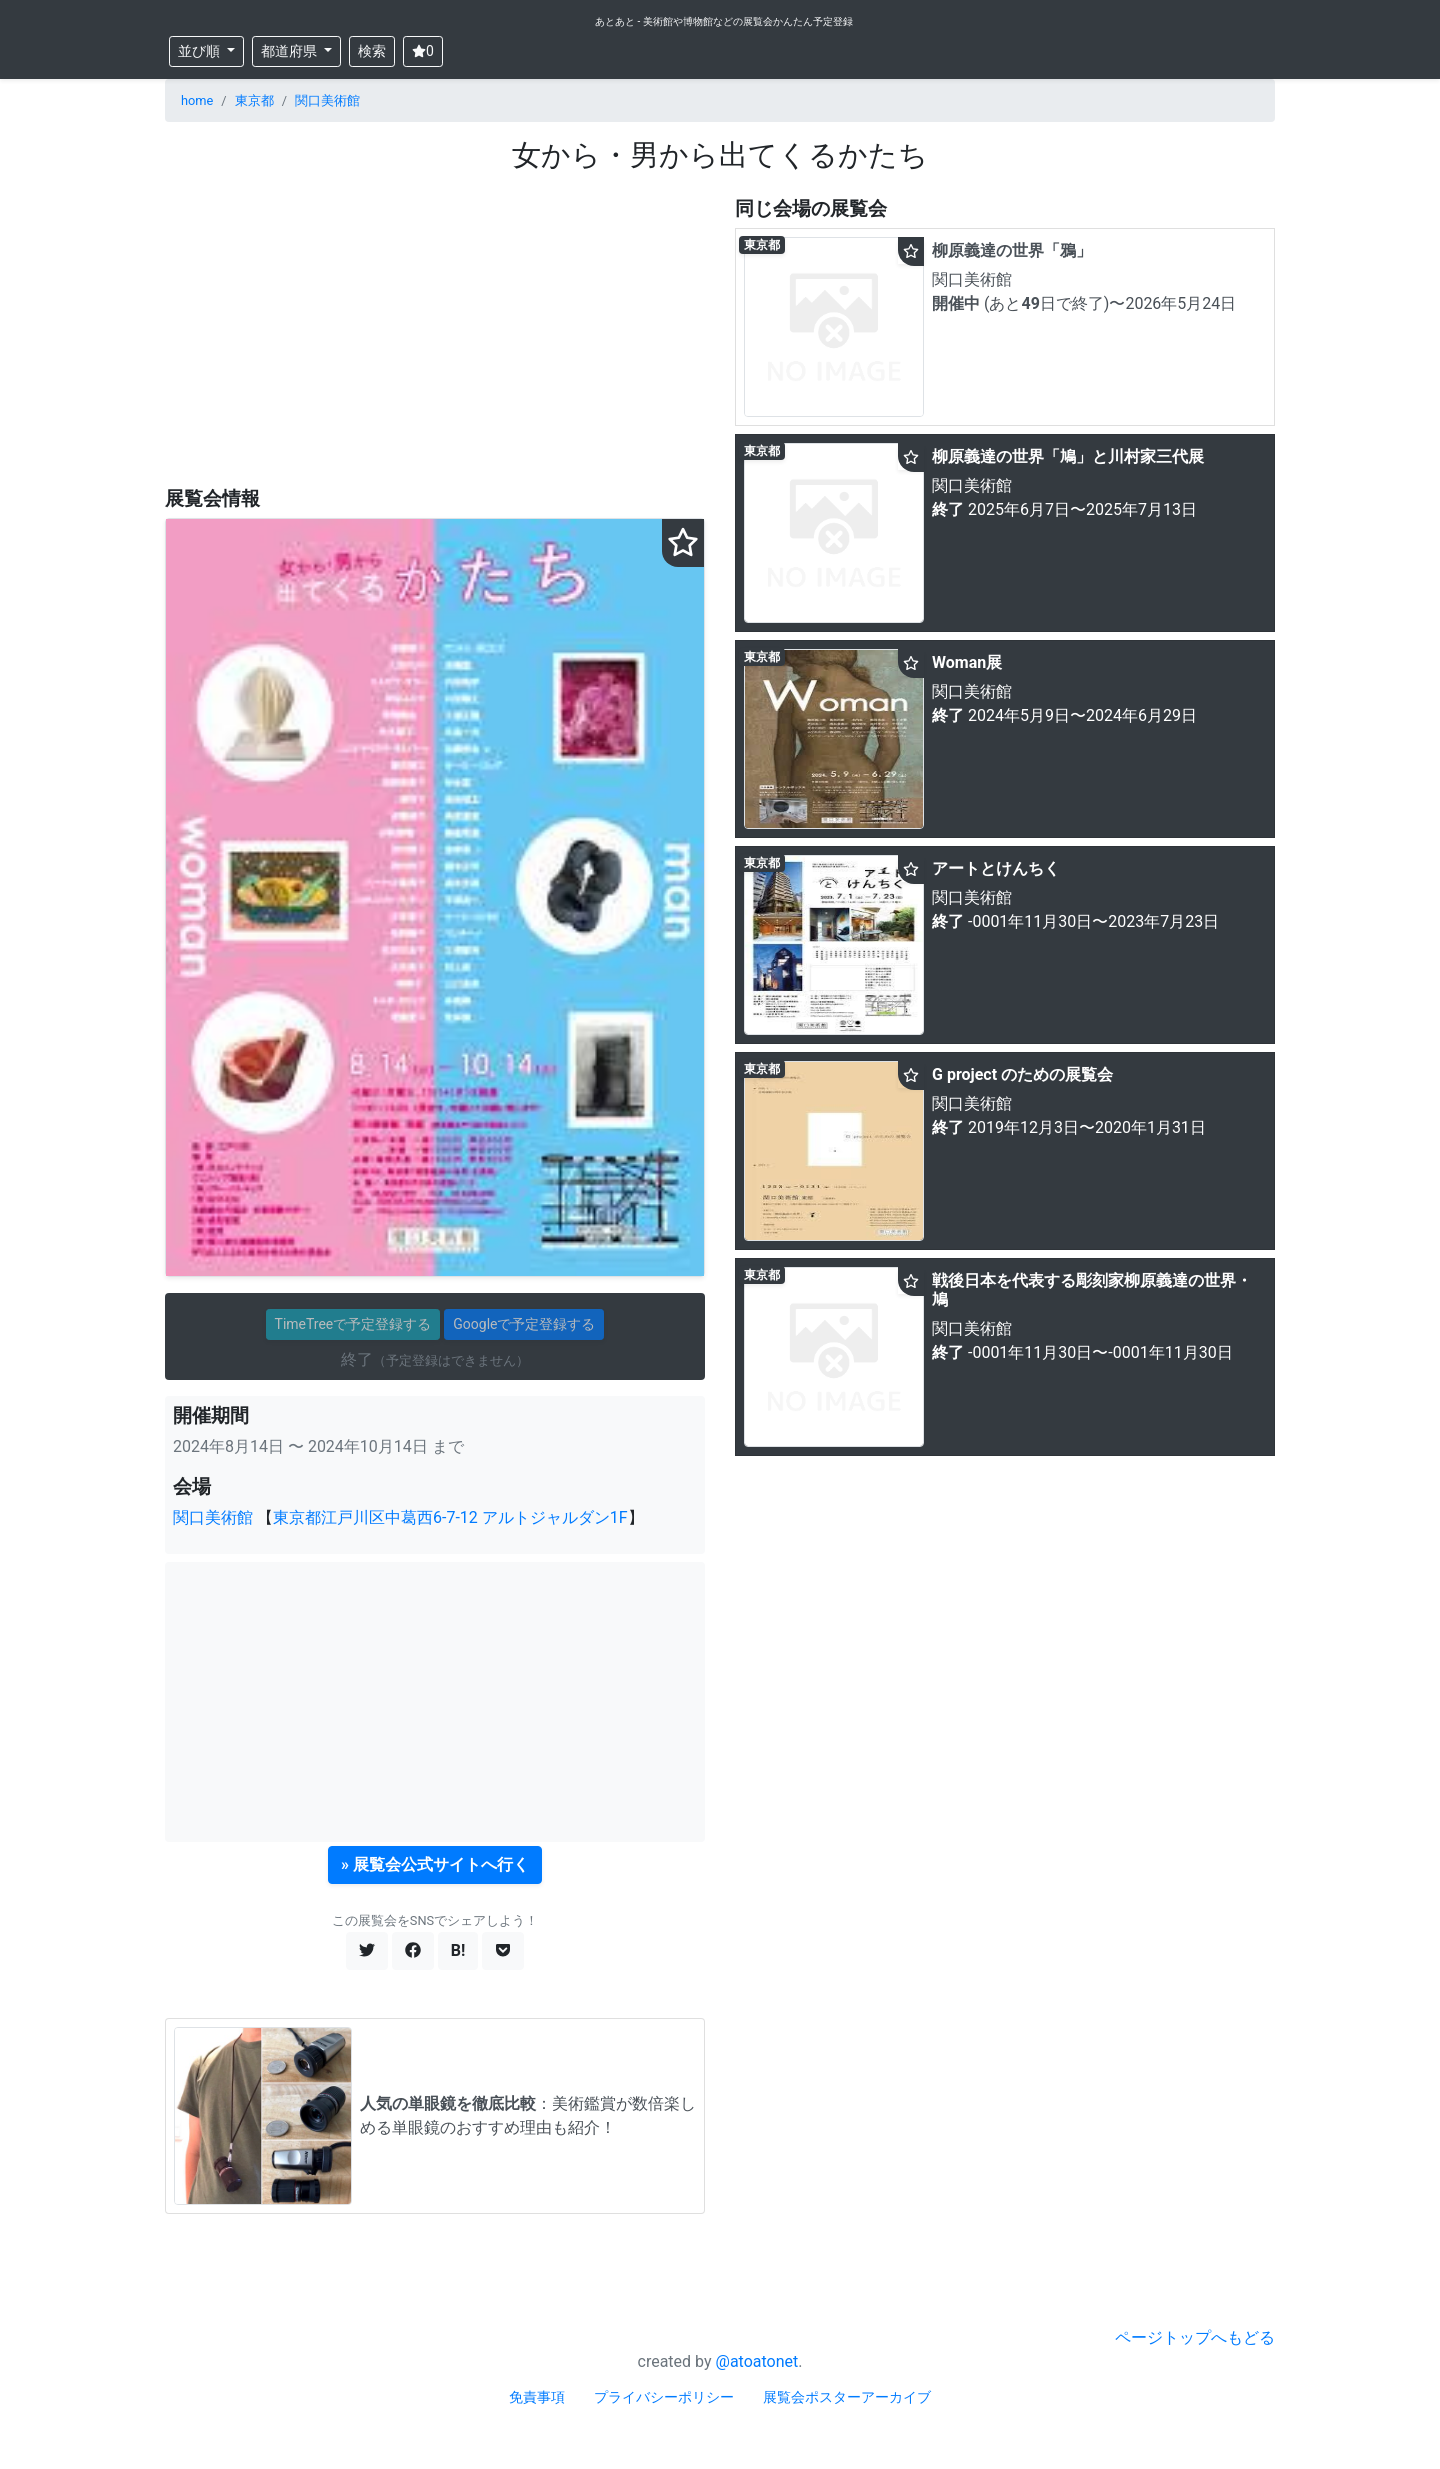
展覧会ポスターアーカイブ (847, 2397)
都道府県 (290, 51)
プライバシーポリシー (664, 2397)
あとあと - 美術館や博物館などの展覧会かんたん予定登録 (724, 21)
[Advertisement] (435, 331)
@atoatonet (757, 2361)
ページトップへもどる (1195, 2337)
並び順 (200, 51)
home (197, 100)
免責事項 (537, 2397)
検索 (372, 51)
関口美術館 (327, 100)
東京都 (254, 100)
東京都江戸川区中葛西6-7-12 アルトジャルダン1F (450, 1517)
